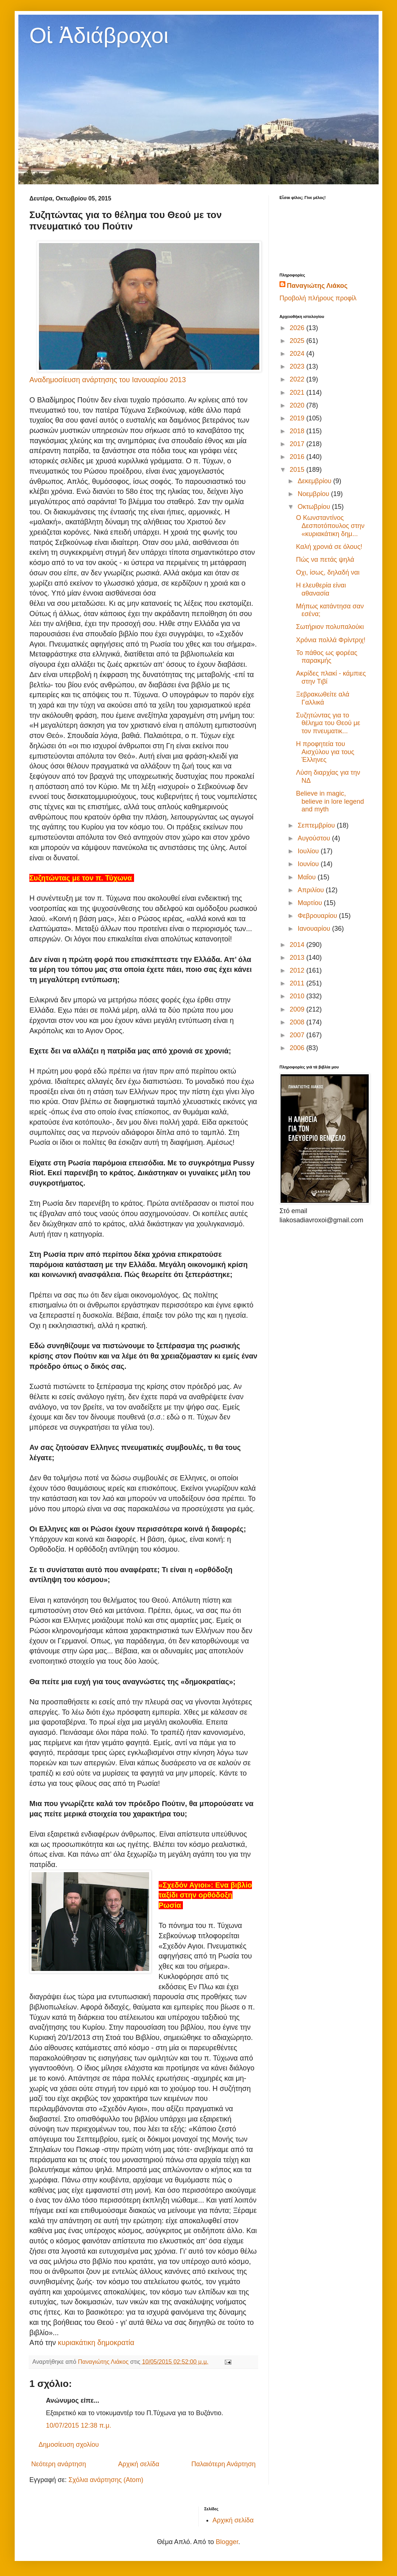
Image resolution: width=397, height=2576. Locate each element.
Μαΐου (307, 877)
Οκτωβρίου (314, 506)
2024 (298, 353)
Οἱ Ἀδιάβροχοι (99, 35)
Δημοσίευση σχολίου (69, 2444)
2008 (298, 1022)
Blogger (227, 2542)
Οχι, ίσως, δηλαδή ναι (328, 572)
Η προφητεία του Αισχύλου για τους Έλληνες (325, 751)
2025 (298, 340)
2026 (298, 328)
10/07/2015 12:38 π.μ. (78, 2425)
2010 (298, 996)
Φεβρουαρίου (318, 915)
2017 (298, 444)
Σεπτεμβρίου (317, 825)
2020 (298, 405)
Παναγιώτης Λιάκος (317, 285)
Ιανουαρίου (314, 928)
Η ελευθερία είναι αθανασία (321, 589)
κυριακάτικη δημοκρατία (96, 2342)
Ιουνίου (309, 864)
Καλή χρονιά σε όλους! (329, 546)
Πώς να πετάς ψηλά (325, 559)
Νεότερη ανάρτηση (58, 2464)
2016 (298, 456)
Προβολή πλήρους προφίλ (318, 298)
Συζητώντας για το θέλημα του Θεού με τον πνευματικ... (328, 723)
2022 (298, 379)
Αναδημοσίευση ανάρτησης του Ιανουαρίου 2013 (107, 380)
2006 (298, 1048)
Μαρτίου (310, 903)
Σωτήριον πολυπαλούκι (330, 626)
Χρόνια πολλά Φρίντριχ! (330, 640)
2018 (298, 431)
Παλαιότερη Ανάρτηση (223, 2464)
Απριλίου (311, 890)
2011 (298, 983)
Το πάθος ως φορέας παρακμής (326, 657)
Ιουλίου (309, 851)
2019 (298, 418)
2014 (298, 944)
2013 (298, 957)
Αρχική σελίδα (138, 2464)
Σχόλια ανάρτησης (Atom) (105, 2479)
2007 (298, 1035)
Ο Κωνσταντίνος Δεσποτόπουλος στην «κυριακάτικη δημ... (330, 525)
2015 (298, 469)
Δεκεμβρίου (315, 481)
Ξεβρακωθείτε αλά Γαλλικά (322, 698)
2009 (298, 1009)
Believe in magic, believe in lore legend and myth (330, 801)
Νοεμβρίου (314, 494)
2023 (298, 366)
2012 (298, 970)
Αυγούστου (314, 838)
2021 (298, 392)
